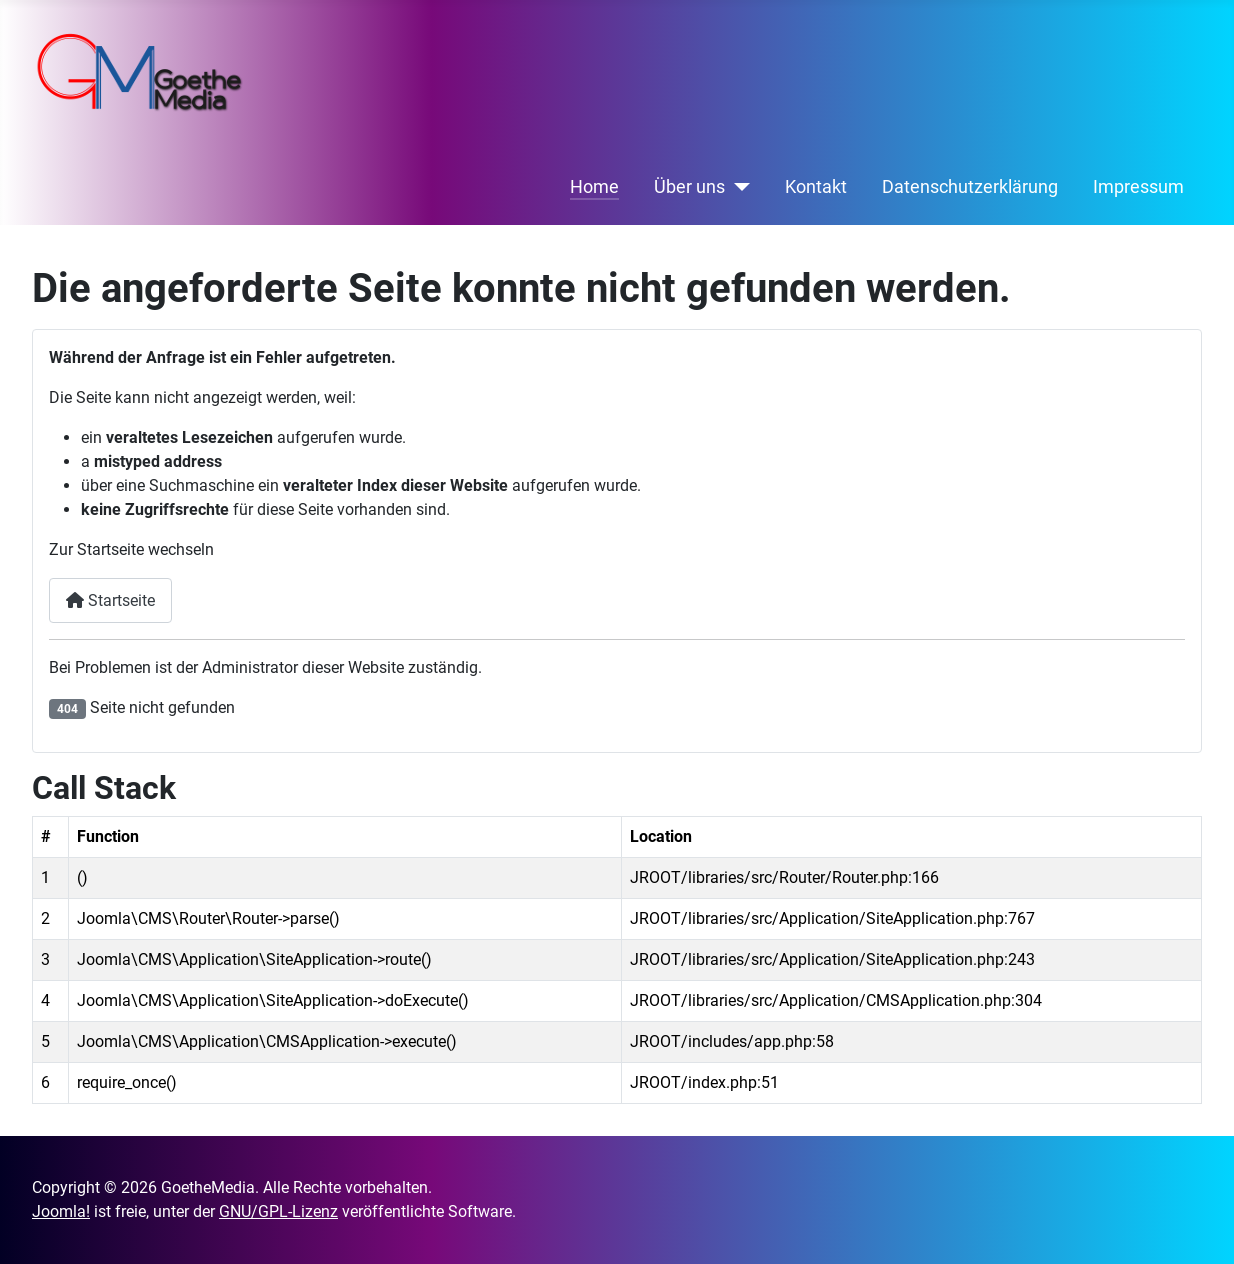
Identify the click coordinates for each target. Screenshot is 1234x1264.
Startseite (110, 600)
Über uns (689, 187)
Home (594, 187)
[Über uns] (737, 187)
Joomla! (61, 1211)
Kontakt (816, 187)
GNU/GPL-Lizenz (278, 1211)
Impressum (1138, 187)
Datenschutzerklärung (970, 187)
